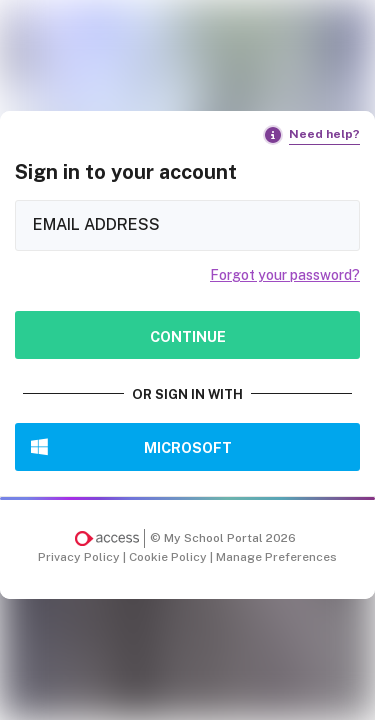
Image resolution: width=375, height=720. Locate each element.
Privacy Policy (80, 557)
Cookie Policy (169, 557)
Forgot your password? (285, 275)
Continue (188, 336)
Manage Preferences (276, 557)
